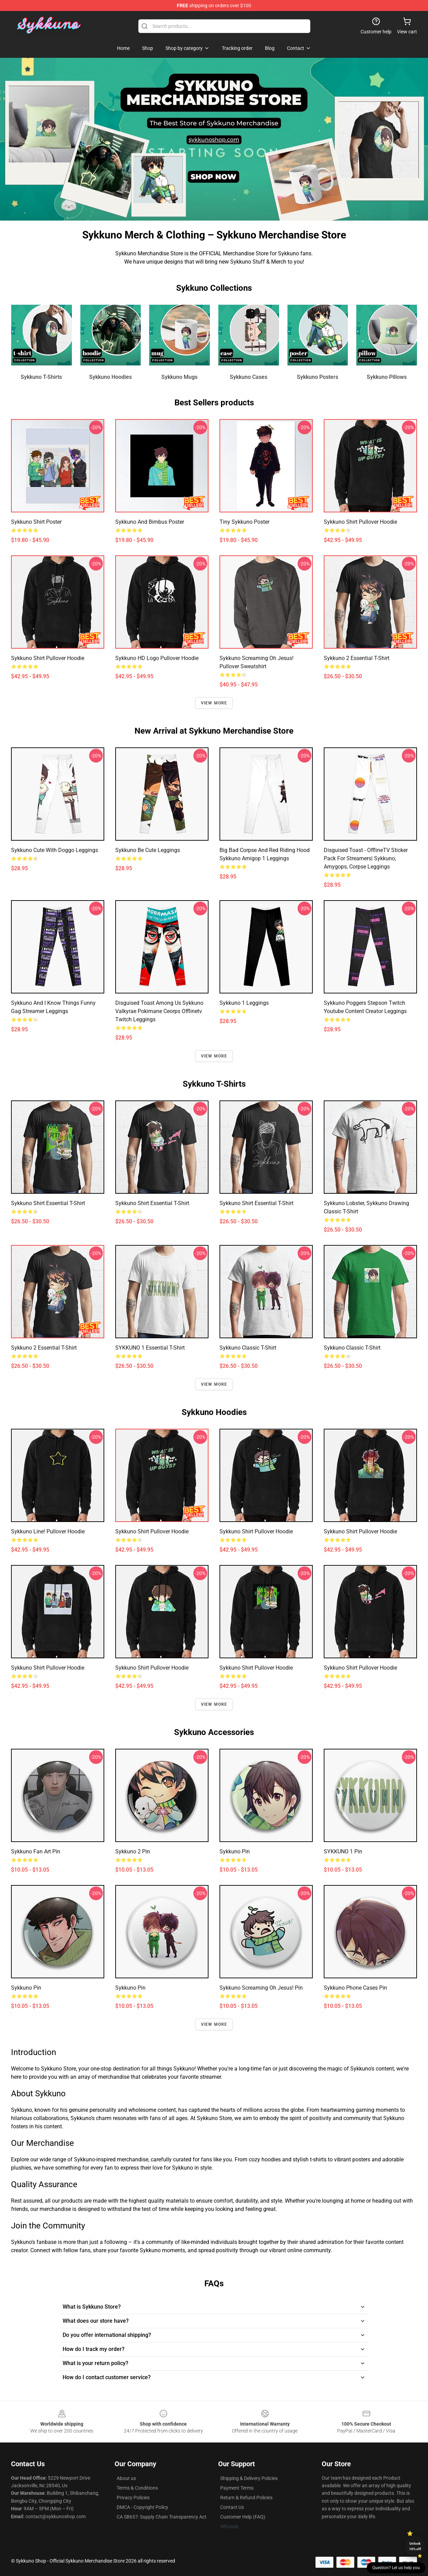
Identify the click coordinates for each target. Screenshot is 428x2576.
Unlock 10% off (415, 2546)
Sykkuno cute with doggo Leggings (54, 850)
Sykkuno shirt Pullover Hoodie (360, 522)
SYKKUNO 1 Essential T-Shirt (150, 1347)
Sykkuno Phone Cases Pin (355, 1987)
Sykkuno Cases (248, 377)
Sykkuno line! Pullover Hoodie (48, 1531)
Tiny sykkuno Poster (244, 522)
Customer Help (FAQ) (242, 2517)
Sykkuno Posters (317, 377)
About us (126, 2478)
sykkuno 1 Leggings (244, 1003)
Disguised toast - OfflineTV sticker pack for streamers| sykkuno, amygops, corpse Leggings (366, 858)
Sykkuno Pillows (387, 377)
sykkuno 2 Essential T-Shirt (356, 658)
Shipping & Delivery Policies (249, 2478)
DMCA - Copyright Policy (142, 2507)
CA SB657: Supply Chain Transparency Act (161, 2517)
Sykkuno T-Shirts (41, 377)
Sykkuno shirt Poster (36, 522)
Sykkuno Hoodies (110, 377)
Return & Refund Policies (246, 2497)
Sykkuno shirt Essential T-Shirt (48, 1203)
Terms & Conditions (137, 2488)
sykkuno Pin (235, 1851)
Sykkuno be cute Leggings (147, 850)
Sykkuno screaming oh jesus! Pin (261, 1987)
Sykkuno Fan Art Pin (35, 1851)
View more (214, 703)
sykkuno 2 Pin (132, 1851)
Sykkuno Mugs (179, 377)
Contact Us (232, 2507)
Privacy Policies (133, 2497)
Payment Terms (237, 2488)
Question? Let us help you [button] (396, 2567)
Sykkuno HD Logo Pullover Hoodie (157, 658)
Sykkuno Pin (26, 1987)
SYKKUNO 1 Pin (343, 1851)
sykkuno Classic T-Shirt (248, 1347)
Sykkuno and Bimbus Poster (149, 522)
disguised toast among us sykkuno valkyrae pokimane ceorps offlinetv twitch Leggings (159, 1011)
